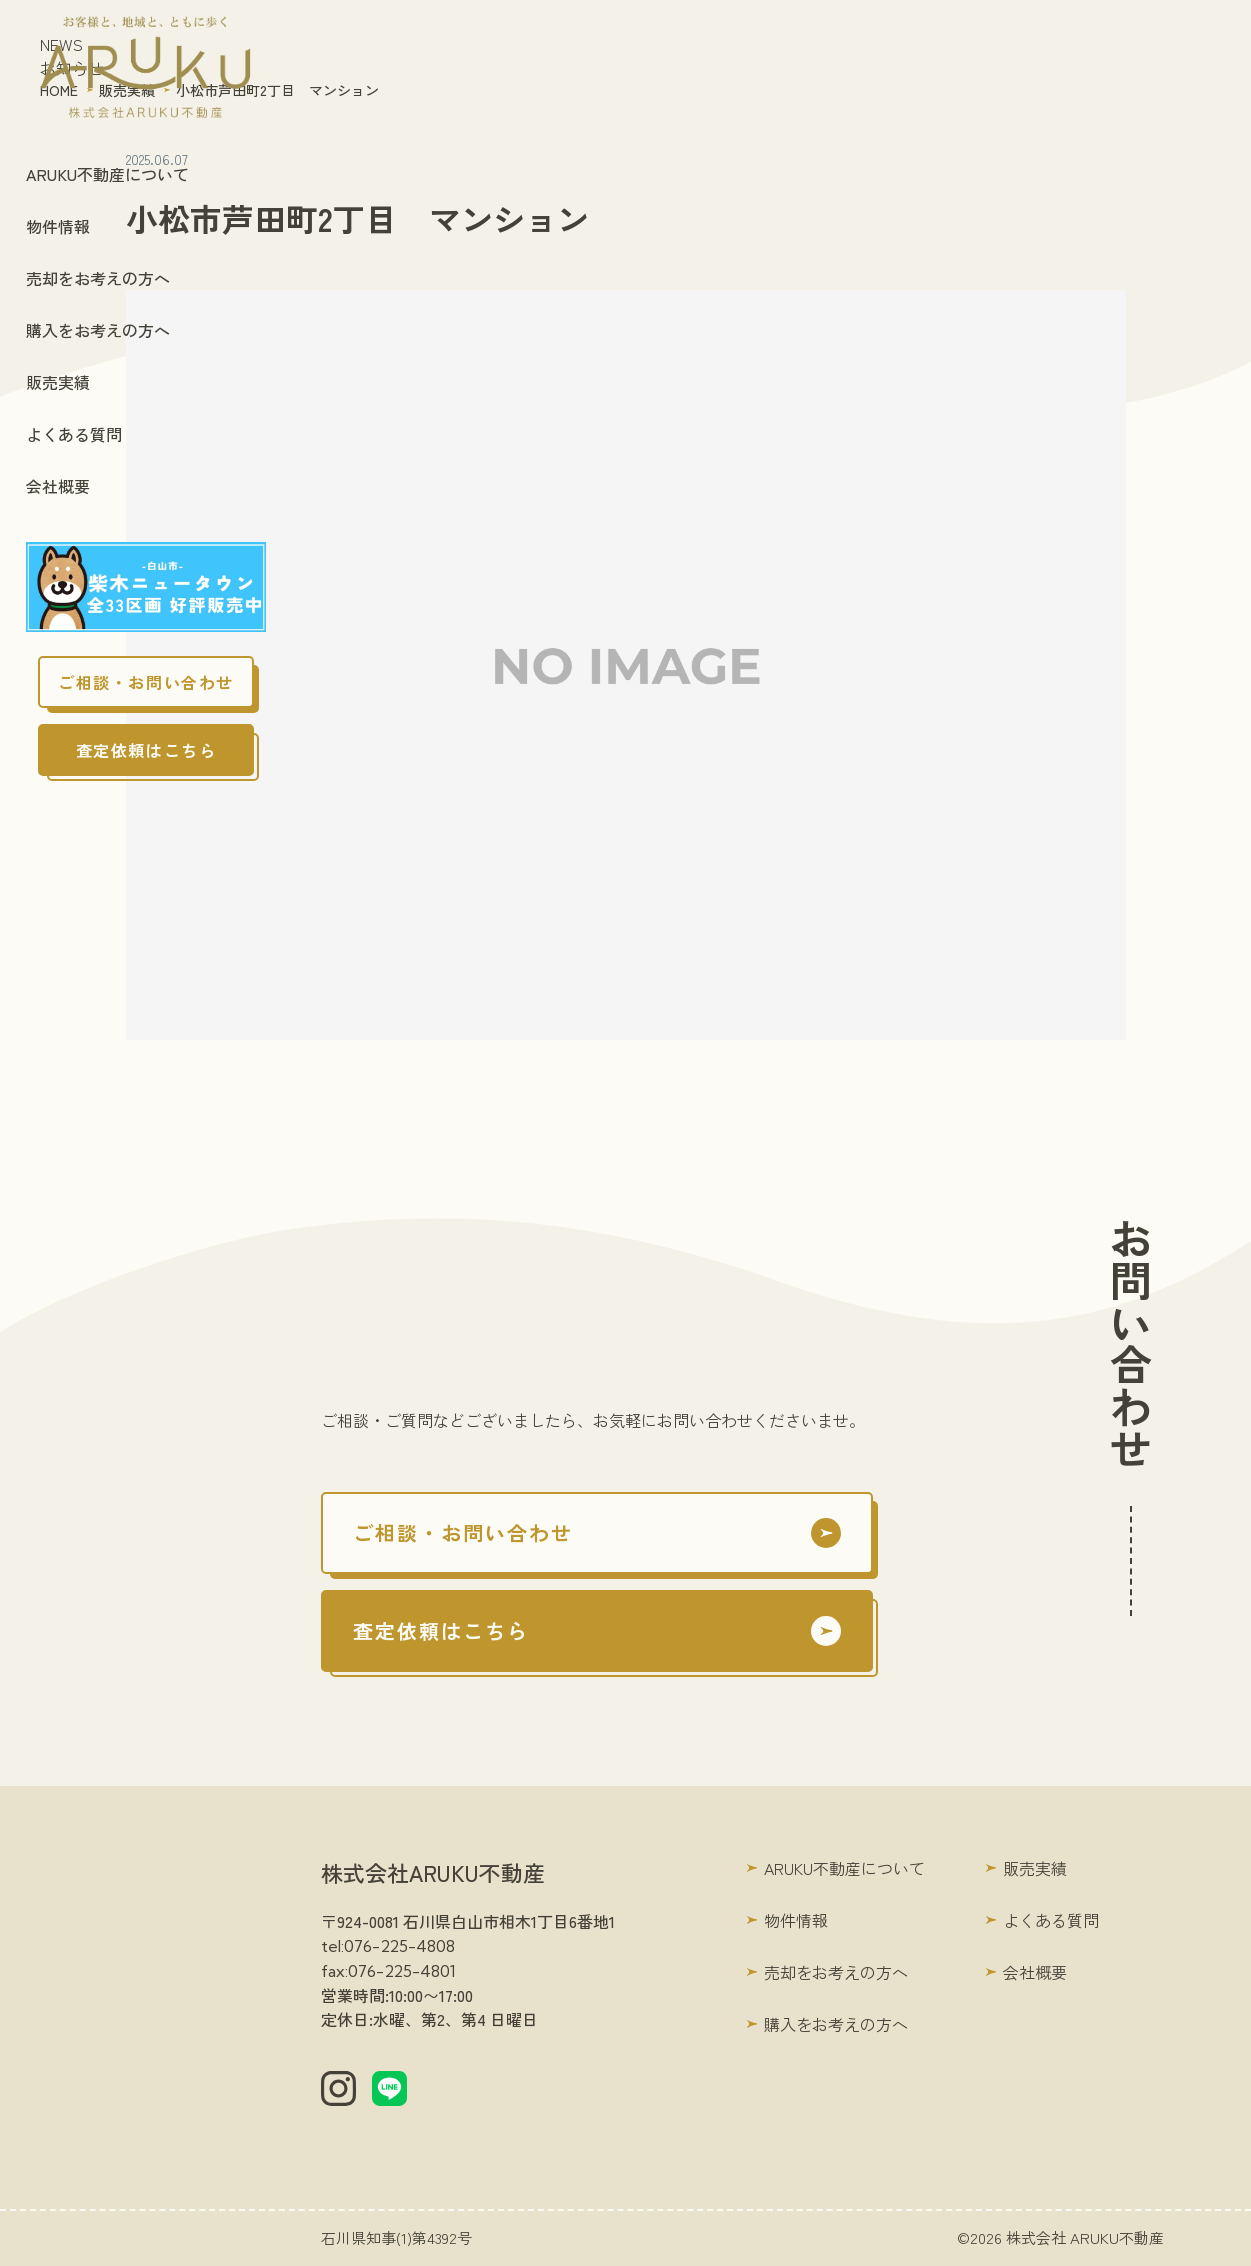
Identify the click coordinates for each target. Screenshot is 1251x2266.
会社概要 (58, 486)
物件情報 (58, 226)
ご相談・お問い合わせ (146, 682)
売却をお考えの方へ (98, 278)
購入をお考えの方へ (98, 330)
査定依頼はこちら (146, 750)
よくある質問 (74, 434)
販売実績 (58, 382)
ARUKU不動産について (107, 174)
